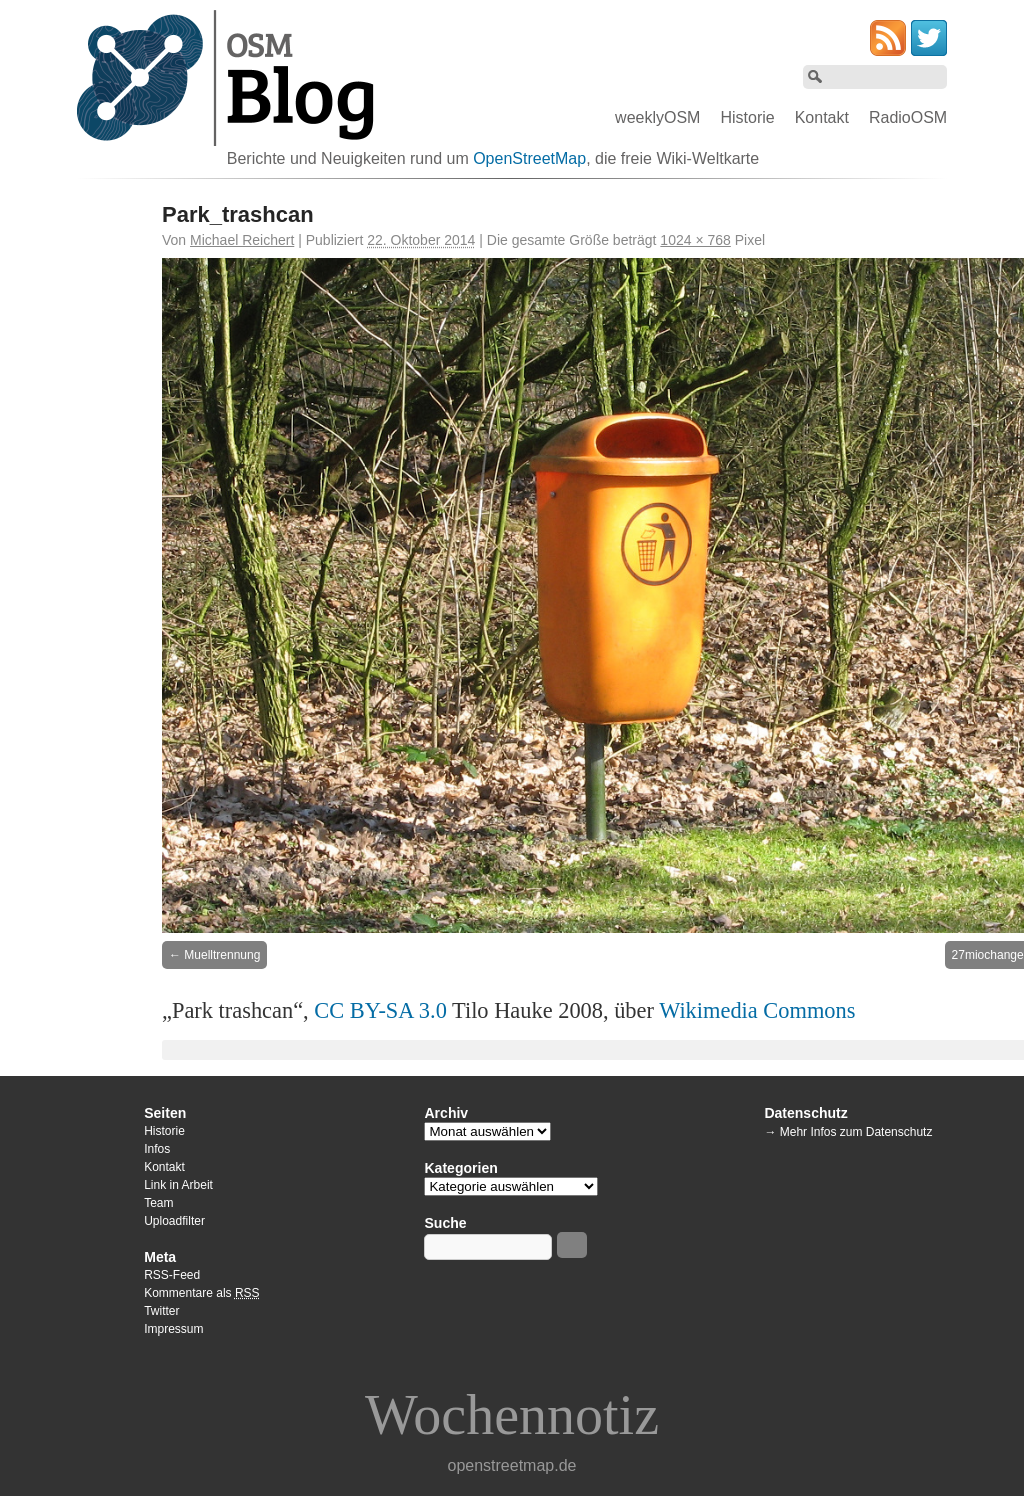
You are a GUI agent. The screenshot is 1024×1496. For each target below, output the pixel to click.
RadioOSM (908, 117)
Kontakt (822, 117)
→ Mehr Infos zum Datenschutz (848, 1132)
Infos (157, 1149)
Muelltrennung (222, 955)
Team (158, 1203)
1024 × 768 (695, 240)
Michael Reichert (242, 240)
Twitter (161, 1311)
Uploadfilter (174, 1221)
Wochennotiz (512, 1415)
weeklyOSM (657, 117)
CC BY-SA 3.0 (380, 1010)
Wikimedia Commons (757, 1010)
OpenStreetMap (529, 158)
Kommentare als (201, 1293)
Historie (747, 117)
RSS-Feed (172, 1275)
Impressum (173, 1329)
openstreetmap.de (512, 1465)
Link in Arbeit (178, 1185)
